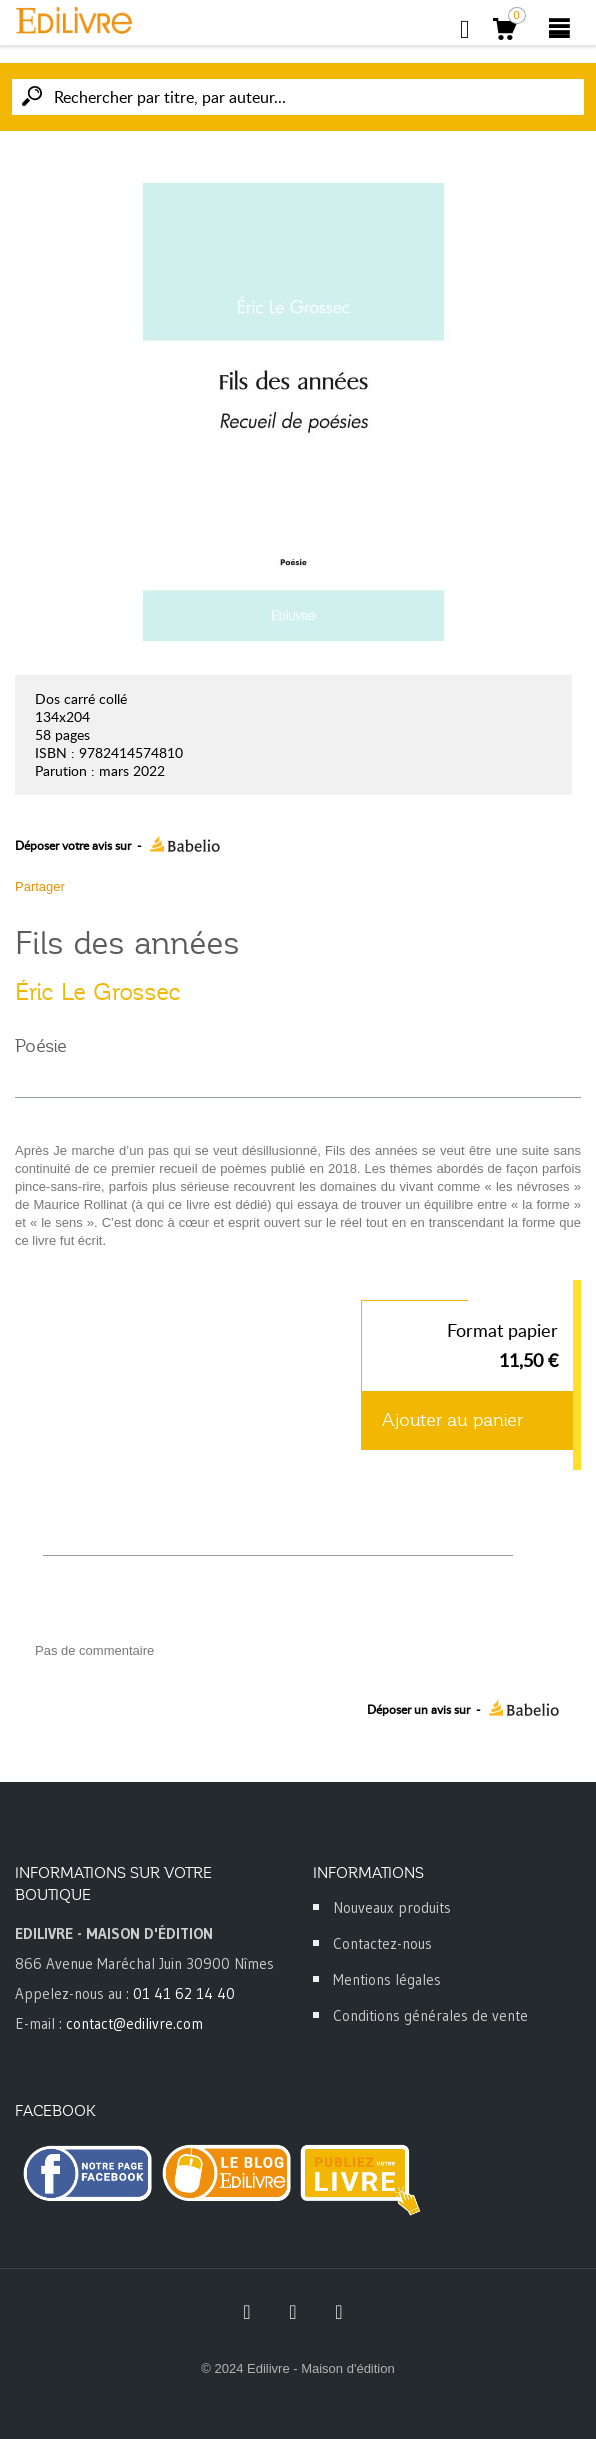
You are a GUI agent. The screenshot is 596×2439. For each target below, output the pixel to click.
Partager (40, 886)
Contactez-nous (382, 1943)
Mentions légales (387, 1979)
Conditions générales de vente (430, 2015)
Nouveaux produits (392, 1907)
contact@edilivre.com (134, 2023)
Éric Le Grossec (98, 992)
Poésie (41, 1046)
